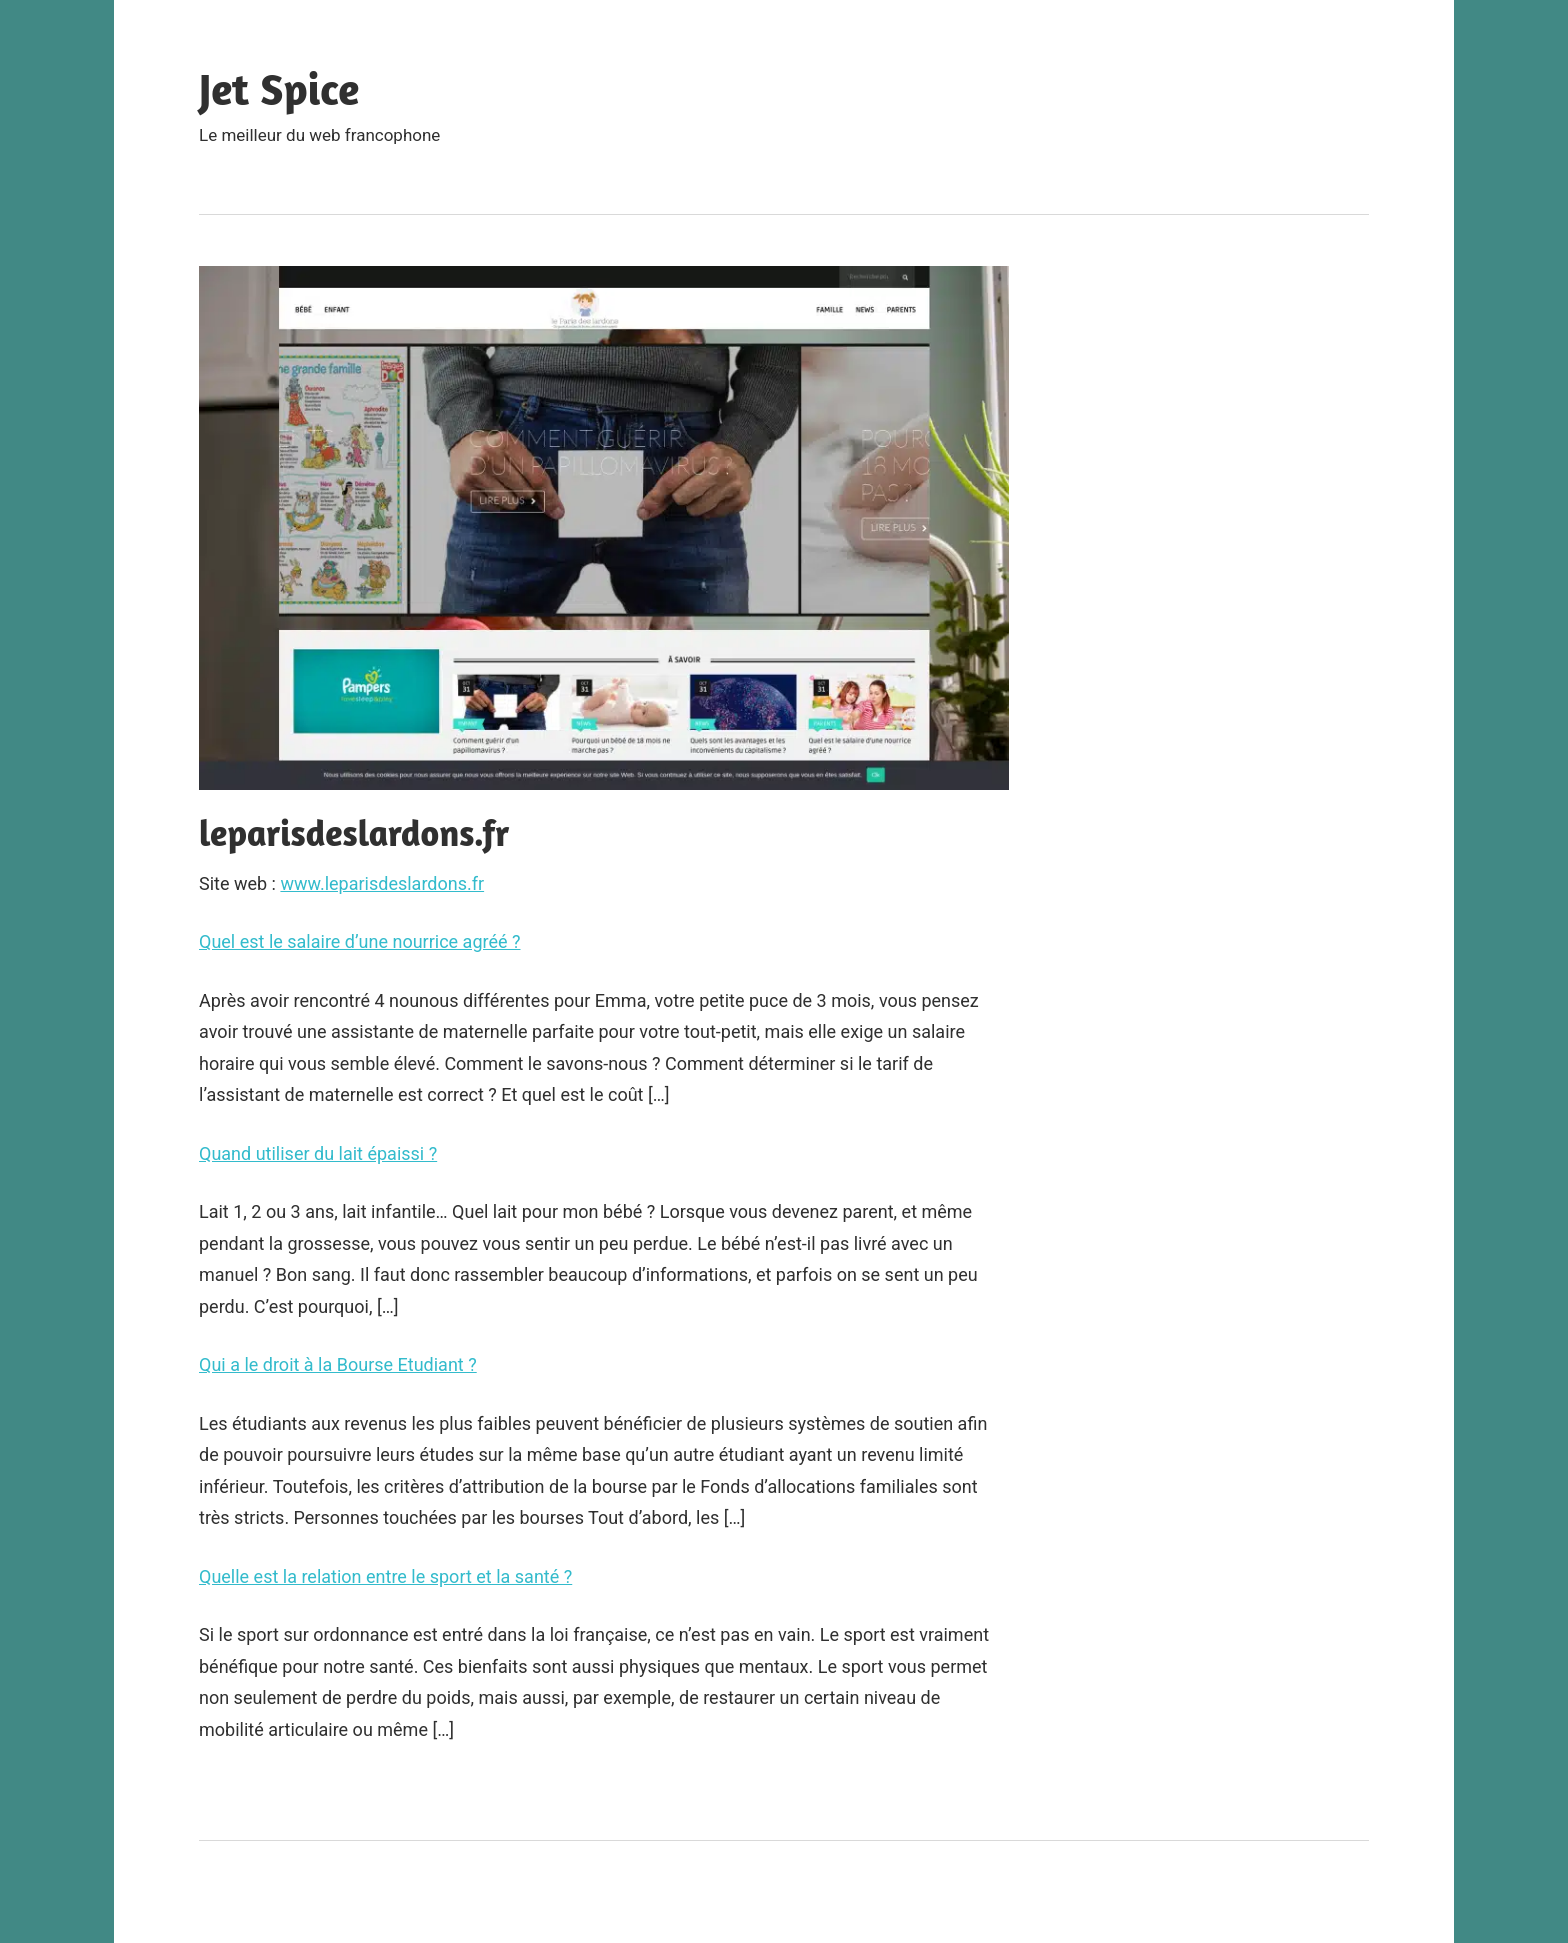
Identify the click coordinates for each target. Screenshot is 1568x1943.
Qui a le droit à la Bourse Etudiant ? (338, 1364)
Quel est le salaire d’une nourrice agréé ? (360, 941)
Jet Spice (279, 88)
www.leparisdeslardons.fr (382, 883)
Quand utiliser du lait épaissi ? (318, 1153)
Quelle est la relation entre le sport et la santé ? (385, 1576)
